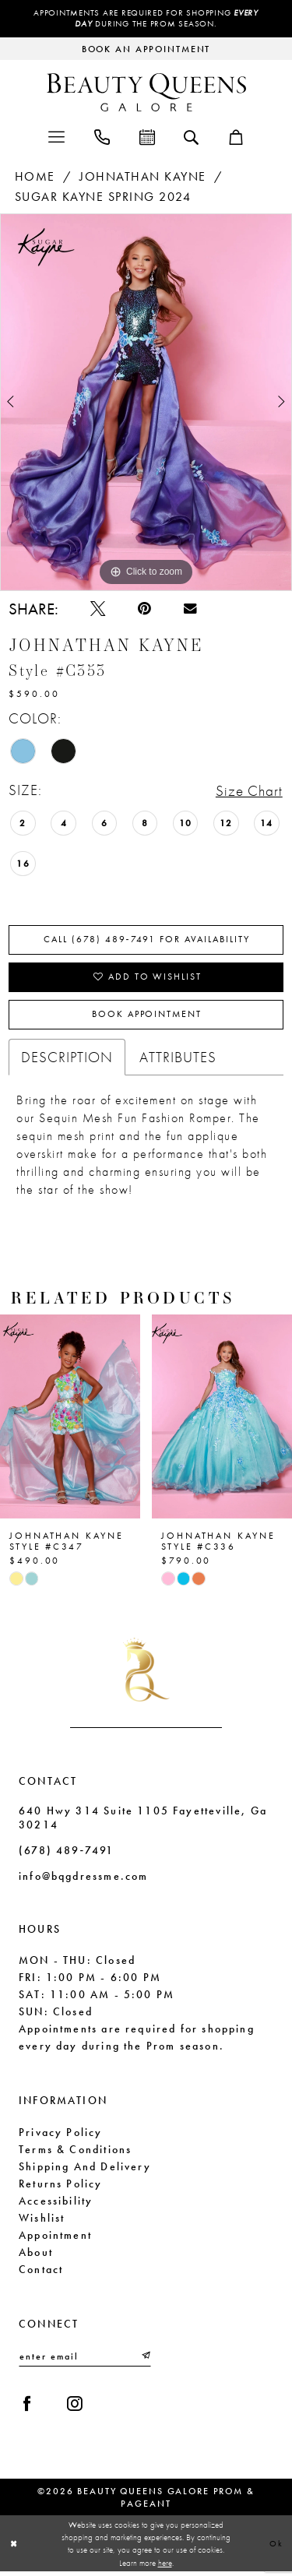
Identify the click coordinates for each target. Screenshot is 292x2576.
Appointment (55, 2237)
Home (35, 176)
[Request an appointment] (146, 48)
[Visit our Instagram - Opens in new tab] (77, 2407)
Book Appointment (146, 1018)
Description (67, 1060)
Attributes (177, 1060)
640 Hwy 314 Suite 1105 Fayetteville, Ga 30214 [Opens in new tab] (143, 1821)
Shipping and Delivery (85, 2169)
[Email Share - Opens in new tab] (193, 610)
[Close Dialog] (14, 2547)
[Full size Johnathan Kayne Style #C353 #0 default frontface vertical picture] (146, 402)
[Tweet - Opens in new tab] (98, 609)
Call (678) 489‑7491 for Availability (147, 941)
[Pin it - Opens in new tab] (146, 609)
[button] (56, 136)
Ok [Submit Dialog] (276, 2547)
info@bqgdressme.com (83, 1879)
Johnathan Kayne (142, 176)
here (165, 2566)
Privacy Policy (61, 2134)
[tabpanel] (146, 402)
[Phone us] (102, 136)
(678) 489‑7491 (66, 1853)
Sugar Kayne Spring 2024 (103, 197)
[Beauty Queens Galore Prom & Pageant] (146, 92)
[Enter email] (85, 2359)
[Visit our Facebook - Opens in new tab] (28, 2407)
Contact (41, 2272)
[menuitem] (56, 136)
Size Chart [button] (249, 792)
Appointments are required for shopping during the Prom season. (146, 19)
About (36, 2254)
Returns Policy (61, 2186)
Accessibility (56, 2203)
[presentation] (70, 1420)
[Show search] (191, 136)
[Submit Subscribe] (145, 2359)
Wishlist (42, 2220)
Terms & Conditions (75, 2152)
